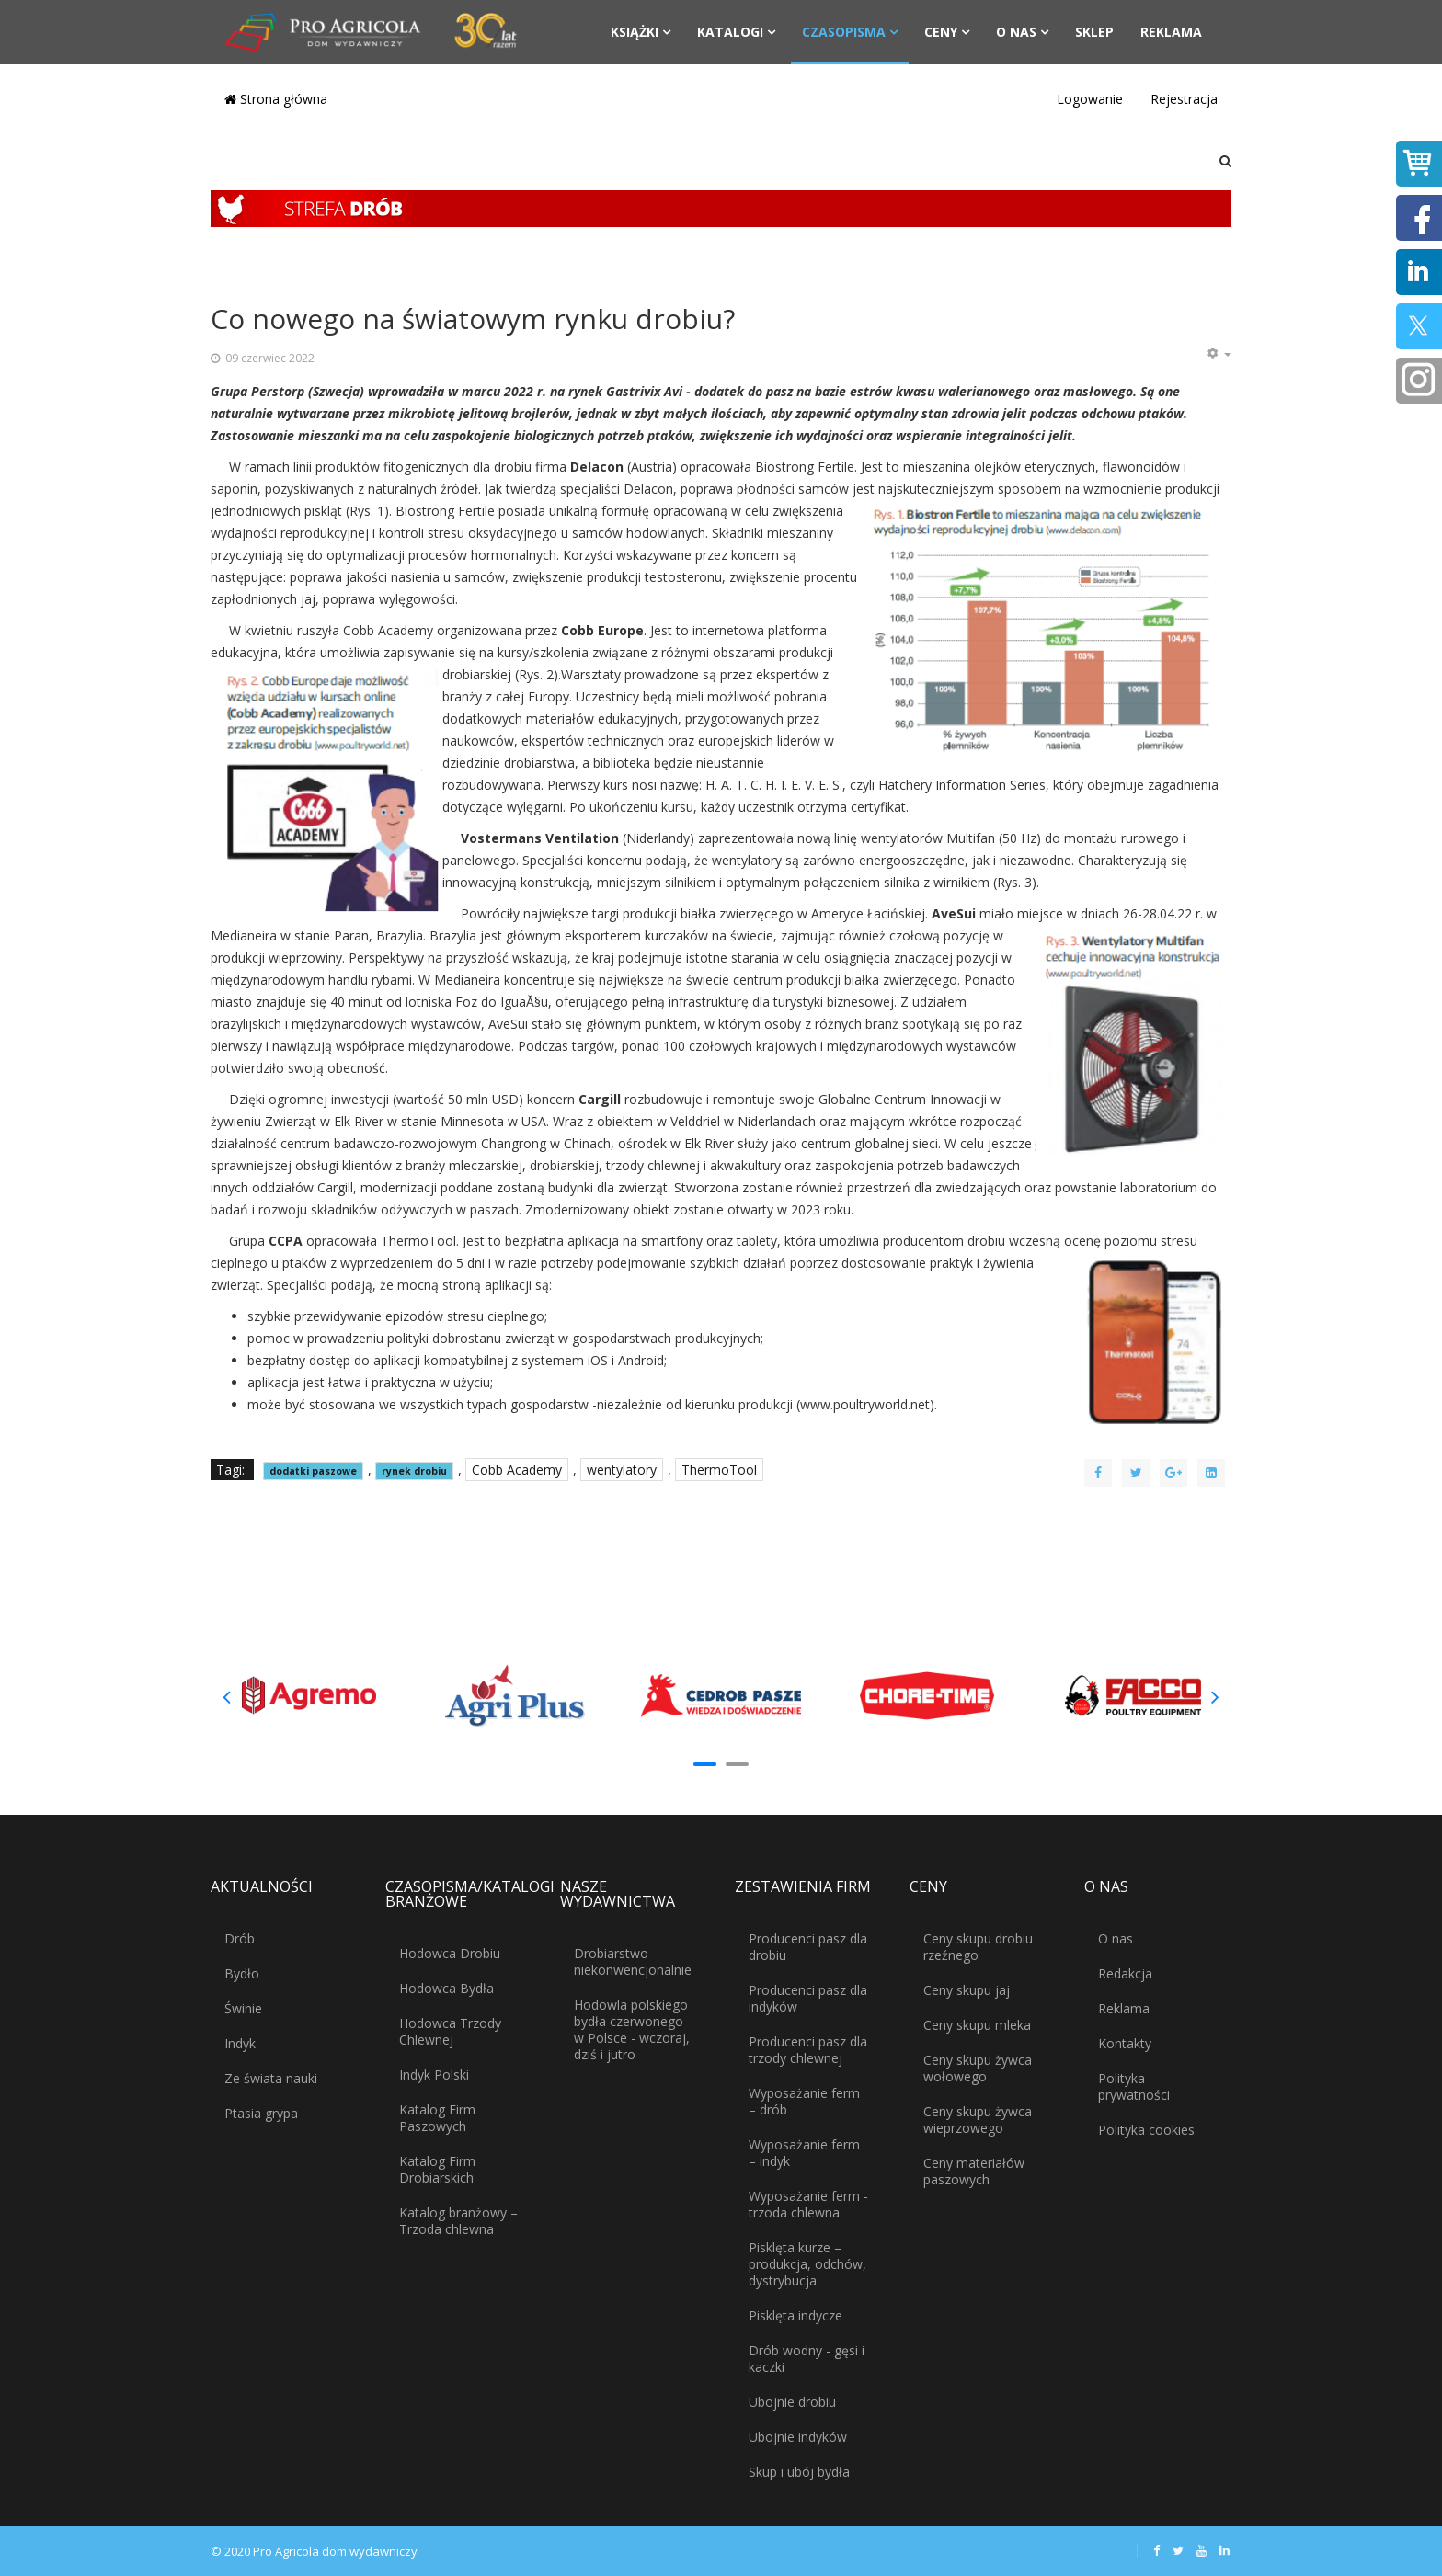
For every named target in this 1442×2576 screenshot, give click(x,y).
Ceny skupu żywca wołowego (977, 2068)
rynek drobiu (414, 1471)
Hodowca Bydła (446, 1988)
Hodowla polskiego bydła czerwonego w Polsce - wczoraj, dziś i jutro (632, 2029)
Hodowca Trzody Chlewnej (450, 2031)
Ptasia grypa (261, 2113)
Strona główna (275, 99)
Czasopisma (844, 31)
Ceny (940, 31)
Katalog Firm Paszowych (437, 2118)
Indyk (240, 2043)
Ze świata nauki (270, 2078)
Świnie (243, 2008)
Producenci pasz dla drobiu (808, 1947)
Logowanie (1090, 99)
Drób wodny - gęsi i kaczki (806, 2359)
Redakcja (1125, 1973)
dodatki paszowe (313, 1471)
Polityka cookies (1146, 2129)
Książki (634, 31)
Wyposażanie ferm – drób (804, 2101)
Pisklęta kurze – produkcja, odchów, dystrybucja (807, 2264)
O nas (1016, 31)
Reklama (1171, 31)
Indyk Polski (434, 2074)
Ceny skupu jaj (966, 1990)
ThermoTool (719, 1469)
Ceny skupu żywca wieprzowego (977, 2120)
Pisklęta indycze (795, 2315)
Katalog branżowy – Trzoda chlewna (458, 2221)
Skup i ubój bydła (799, 2471)
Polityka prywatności (1134, 2086)
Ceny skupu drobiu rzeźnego (978, 1947)
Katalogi (730, 31)
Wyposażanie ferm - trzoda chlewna (808, 2204)
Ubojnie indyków (798, 2436)
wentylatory (622, 1469)
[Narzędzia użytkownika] (1218, 354)
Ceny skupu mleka (977, 2025)
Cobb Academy (517, 1469)
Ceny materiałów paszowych (973, 2171)
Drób (239, 1938)
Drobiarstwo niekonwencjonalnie (633, 1961)
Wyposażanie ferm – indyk (804, 2153)
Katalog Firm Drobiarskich (437, 2169)
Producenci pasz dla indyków (808, 1998)
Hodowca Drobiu (449, 1953)
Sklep (1094, 31)
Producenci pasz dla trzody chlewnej (808, 2050)
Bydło (241, 1973)
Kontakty (1124, 2043)
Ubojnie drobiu (792, 2402)
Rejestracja (1184, 99)
